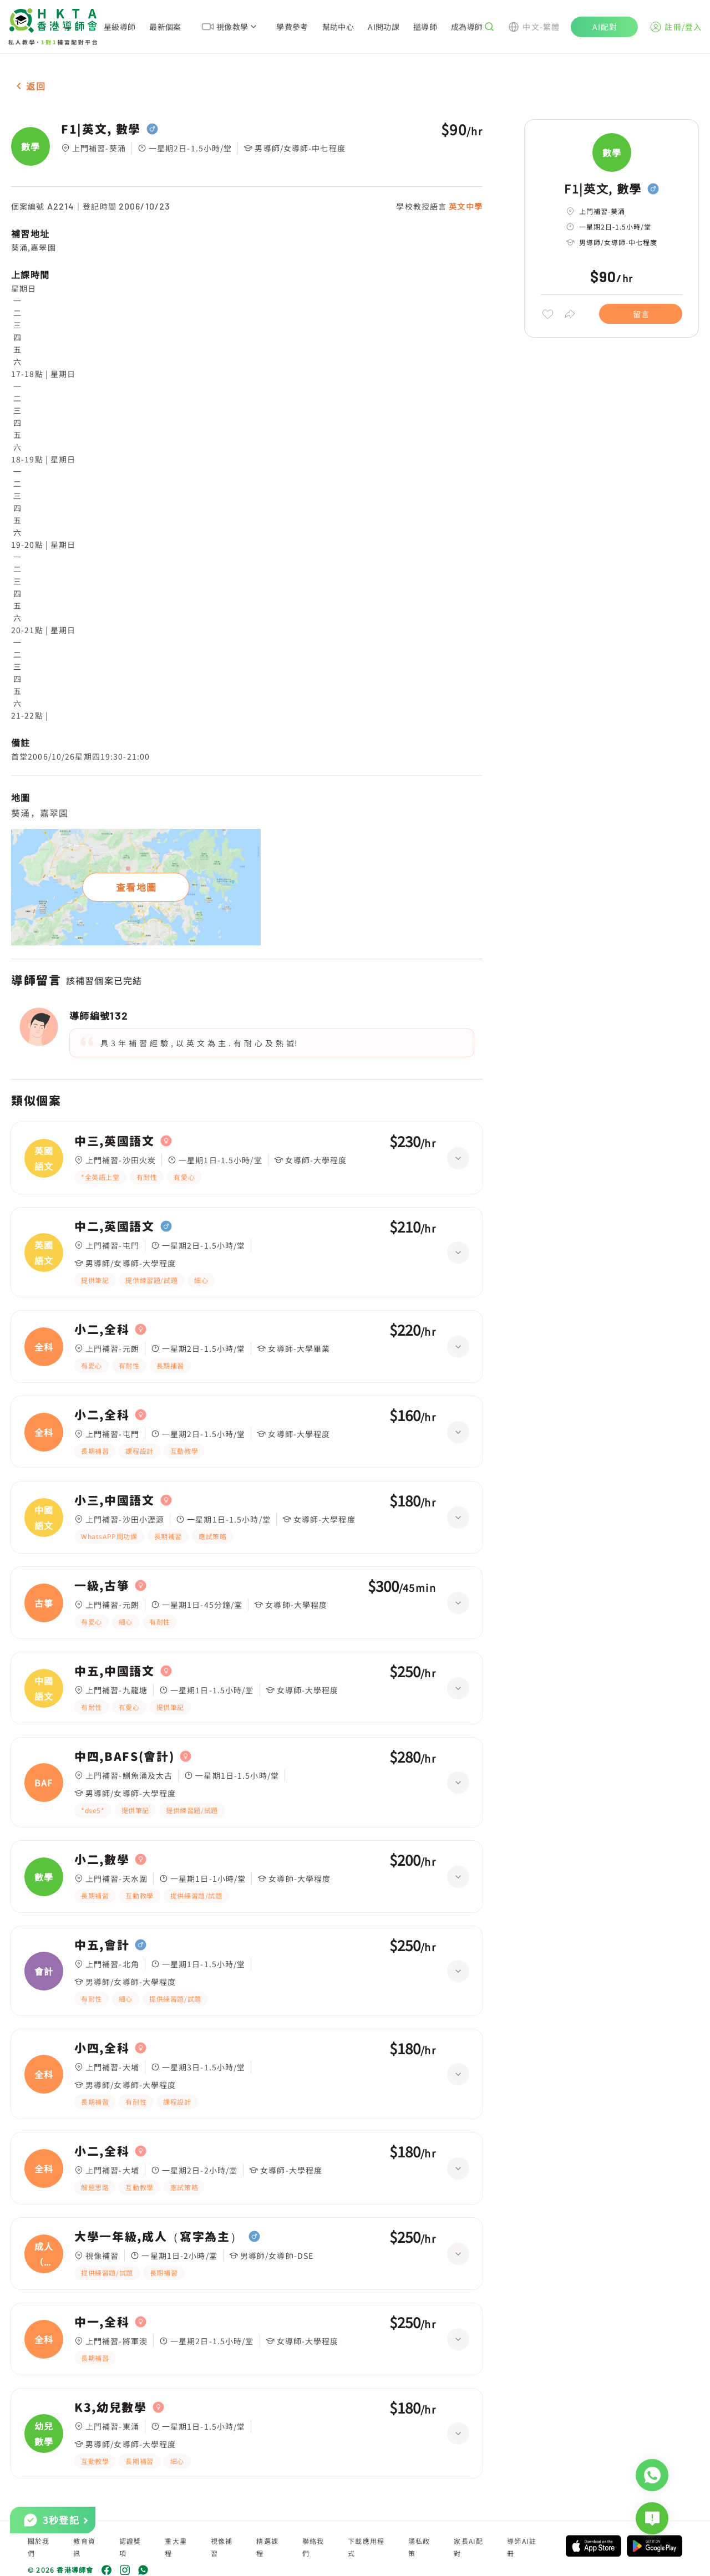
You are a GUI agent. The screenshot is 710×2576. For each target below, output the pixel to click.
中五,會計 (101, 1945)
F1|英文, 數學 (101, 129)
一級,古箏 (101, 1586)
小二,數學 (101, 1859)
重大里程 (176, 2547)
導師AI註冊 (521, 2547)
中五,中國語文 (114, 1671)
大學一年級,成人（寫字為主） (158, 2236)
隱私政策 (419, 2547)
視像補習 (222, 2547)
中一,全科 (101, 2322)
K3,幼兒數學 (110, 2407)
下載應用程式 (366, 2547)
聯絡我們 (313, 2547)
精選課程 (267, 2547)
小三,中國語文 (114, 1500)
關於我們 (39, 2547)
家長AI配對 (468, 2547)
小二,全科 (101, 1329)
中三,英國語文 (114, 1141)
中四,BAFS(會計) (124, 1756)
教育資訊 (84, 2547)
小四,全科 (101, 2048)
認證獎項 (130, 2547)
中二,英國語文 (114, 1226)
